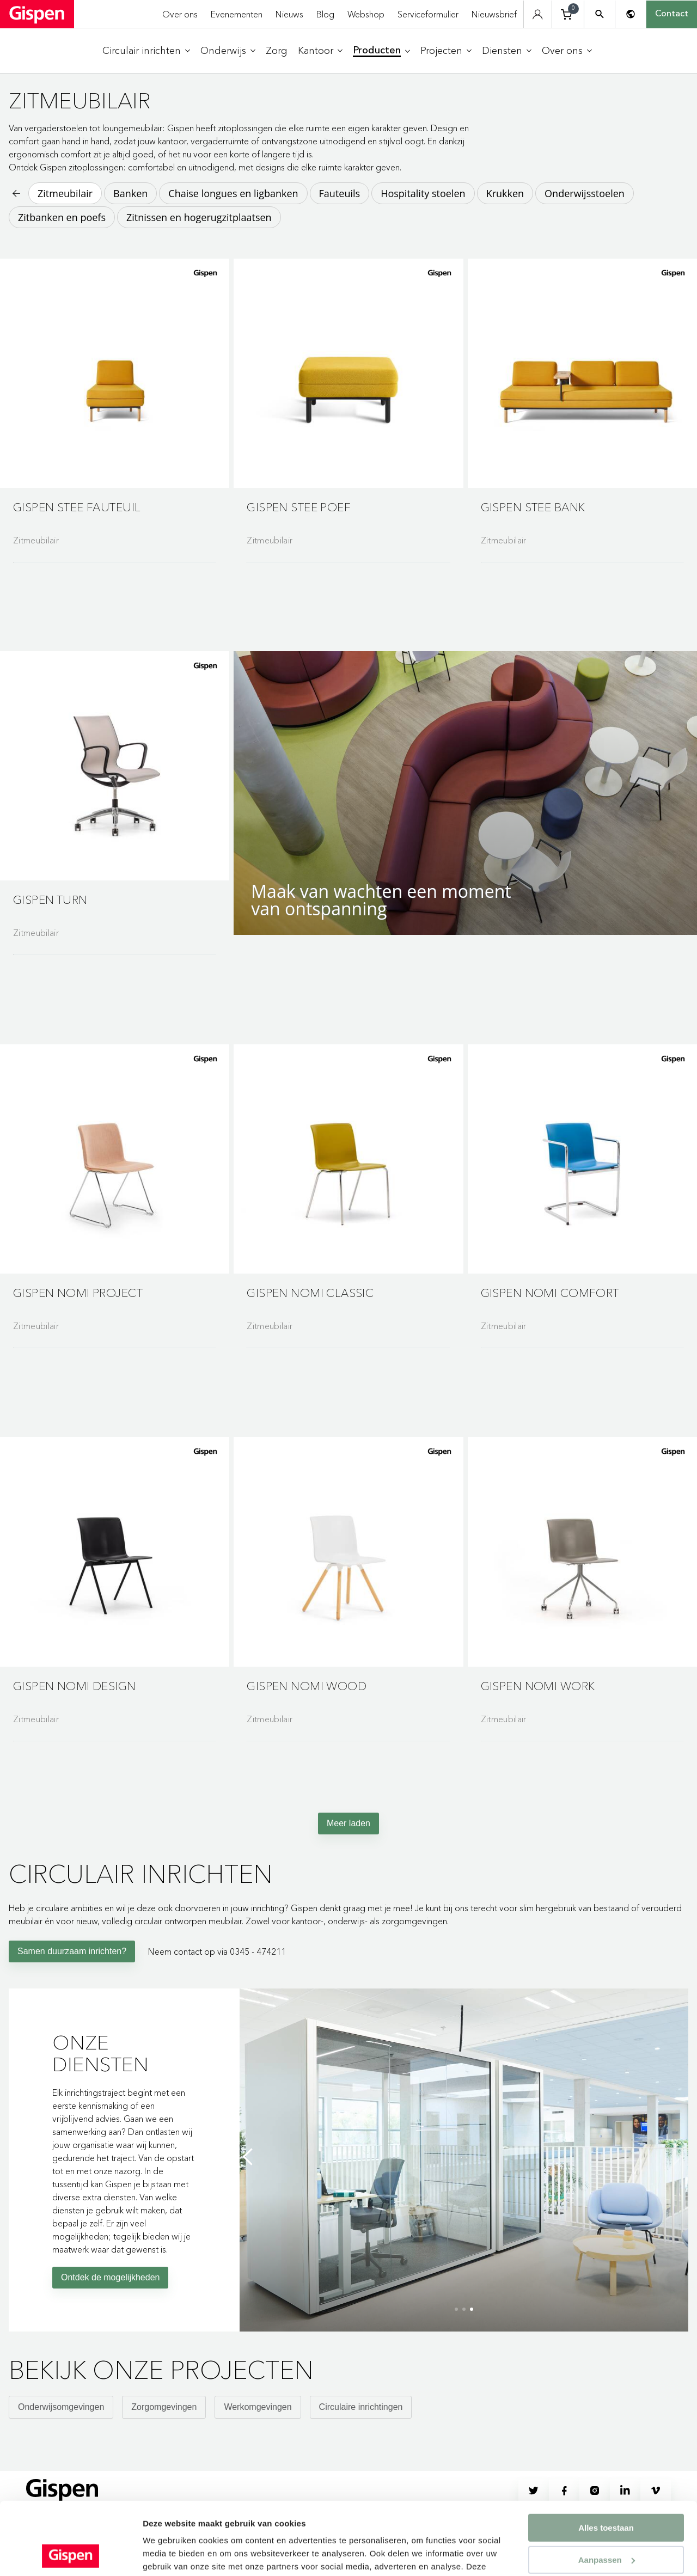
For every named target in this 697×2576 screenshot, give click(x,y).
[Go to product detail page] (114, 437)
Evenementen (236, 14)
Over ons (180, 14)
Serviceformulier (428, 14)
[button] (114, 404)
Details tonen (168, 2554)
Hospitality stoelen (423, 193)
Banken (130, 193)
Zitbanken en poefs (62, 217)
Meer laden (348, 1854)
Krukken (505, 193)
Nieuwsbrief (494, 14)
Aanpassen (606, 2492)
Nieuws (289, 14)
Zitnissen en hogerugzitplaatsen (199, 217)
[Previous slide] (250, 2188)
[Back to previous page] (15, 193)
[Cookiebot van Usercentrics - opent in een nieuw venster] (70, 2555)
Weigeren (606, 2523)
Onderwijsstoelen (585, 193)
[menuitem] (146, 51)
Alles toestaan (606, 2459)
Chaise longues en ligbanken (233, 193)
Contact (671, 14)
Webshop (365, 14)
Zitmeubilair (65, 193)
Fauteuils (339, 193)
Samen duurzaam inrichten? (71, 1982)
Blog (325, 14)
